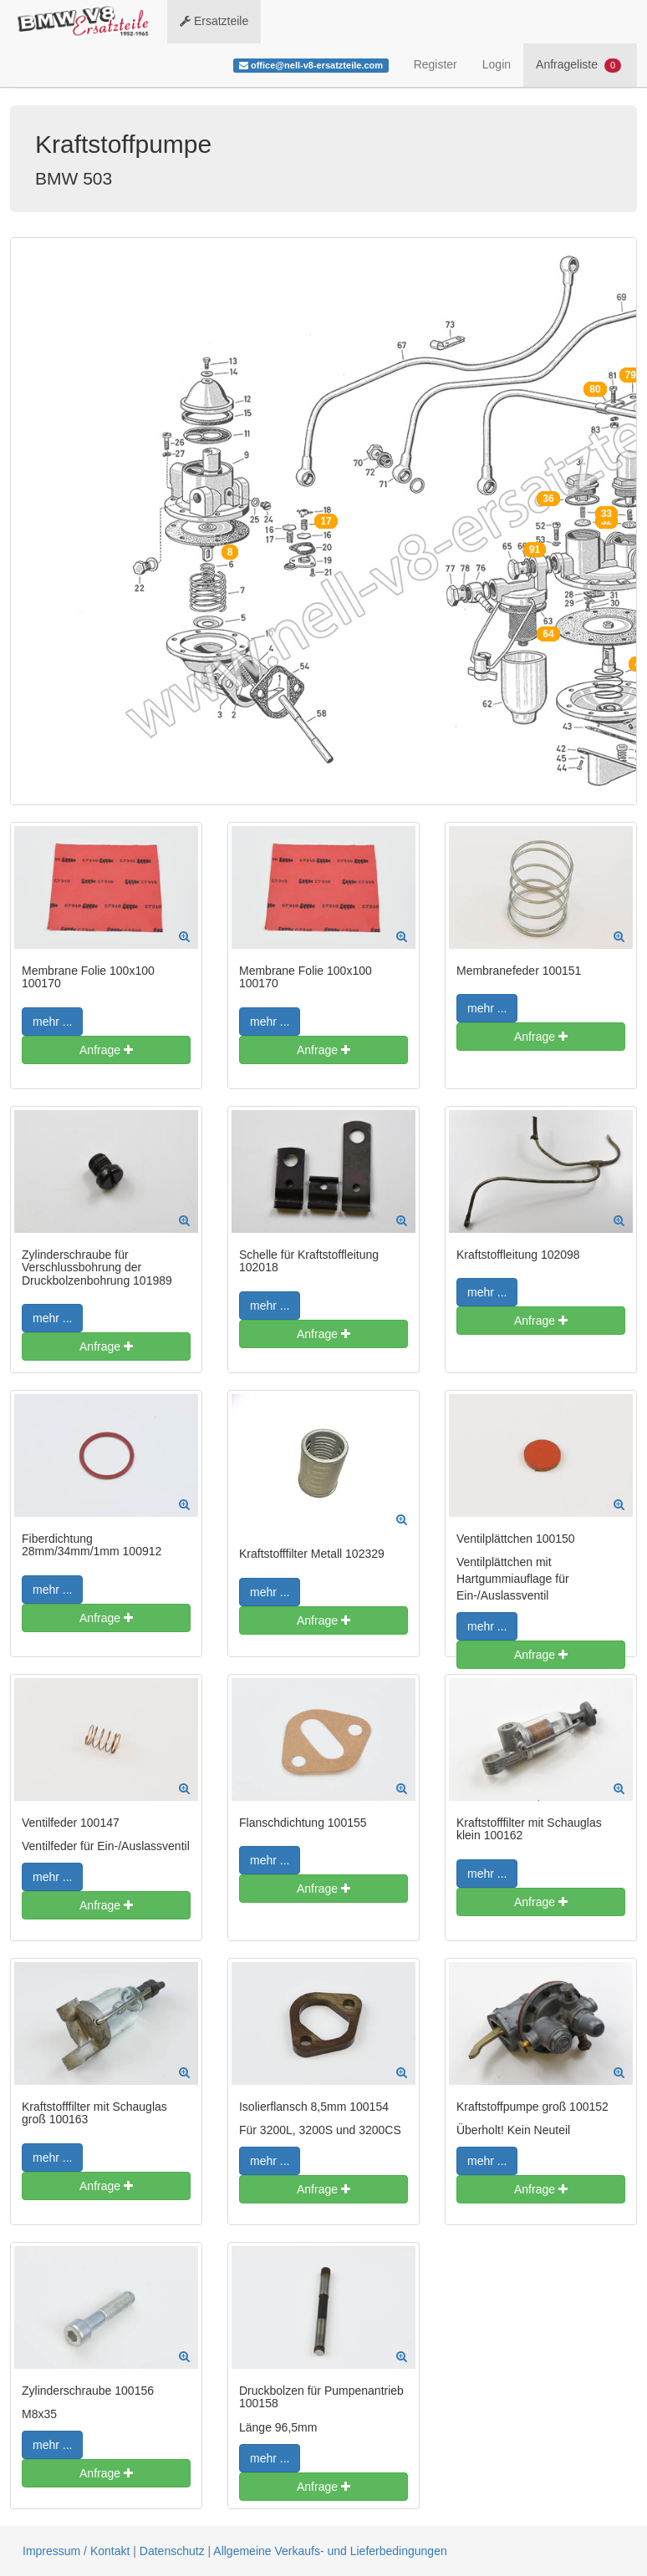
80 (594, 389)
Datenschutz (172, 2551)
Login (496, 64)
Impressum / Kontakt (76, 2551)
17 (325, 521)
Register (435, 64)
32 (606, 521)
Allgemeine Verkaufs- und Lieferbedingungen (329, 2551)
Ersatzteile (214, 21)
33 (606, 514)
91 (534, 549)
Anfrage (106, 1050)
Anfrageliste (578, 65)
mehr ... (52, 1021)
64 (548, 634)
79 (630, 375)
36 (548, 499)
